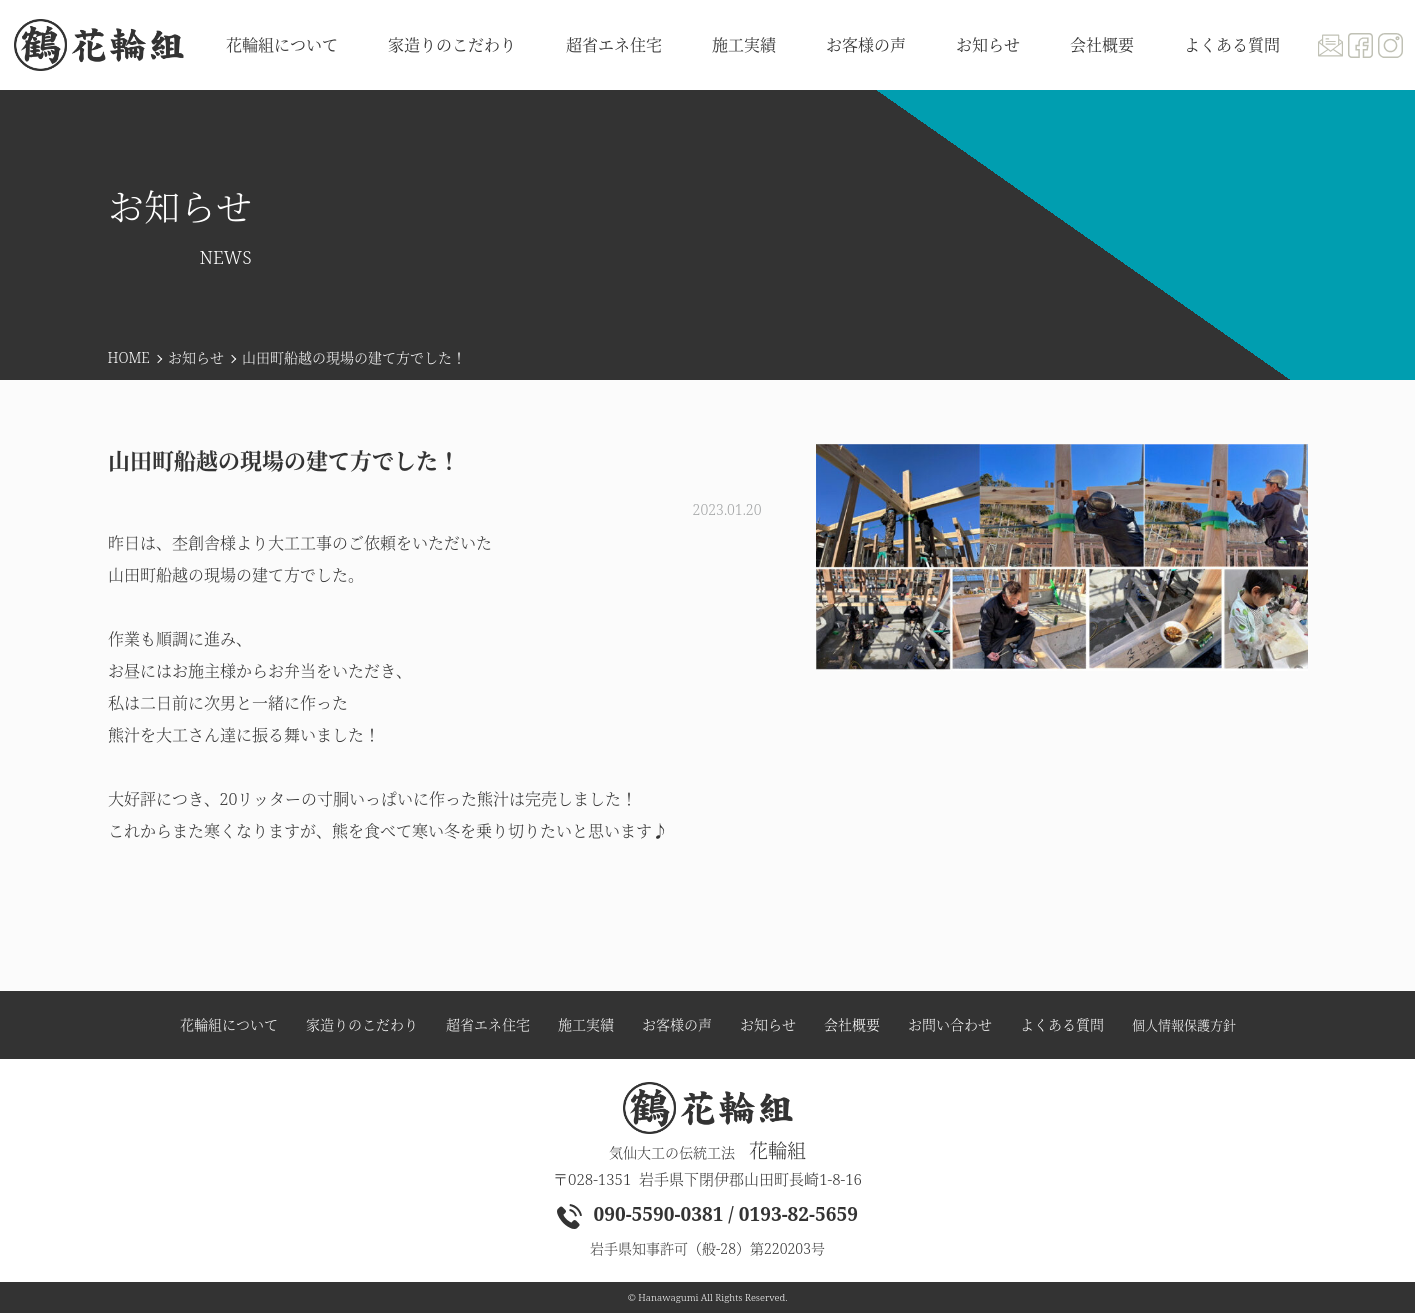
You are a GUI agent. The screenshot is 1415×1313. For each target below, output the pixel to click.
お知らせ (196, 357)
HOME (129, 357)
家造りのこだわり (452, 45)
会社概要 (1102, 45)
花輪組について (282, 45)
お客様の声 (866, 45)
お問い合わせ (950, 1025)
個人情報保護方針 (1184, 1025)
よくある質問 (1232, 45)
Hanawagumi (668, 1297)
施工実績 (744, 45)
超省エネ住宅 (614, 45)
